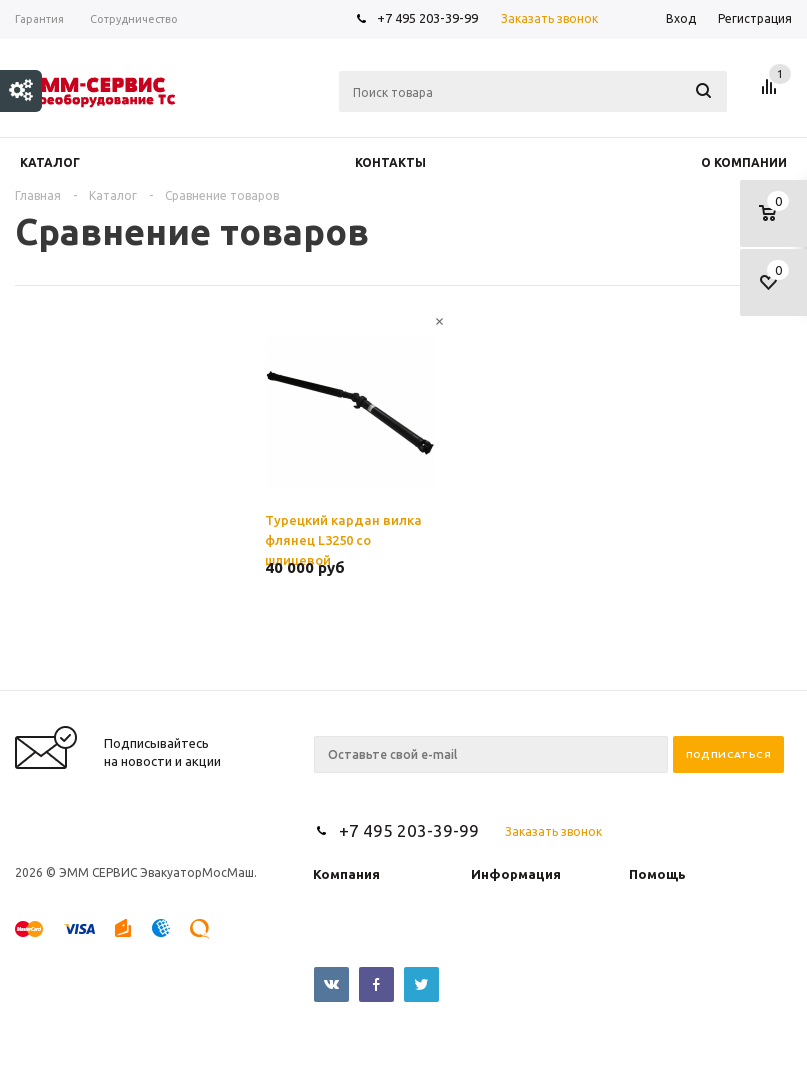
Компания (346, 874)
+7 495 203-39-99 (427, 18)
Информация (516, 874)
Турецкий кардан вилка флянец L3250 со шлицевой (343, 536)
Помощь (657, 874)
